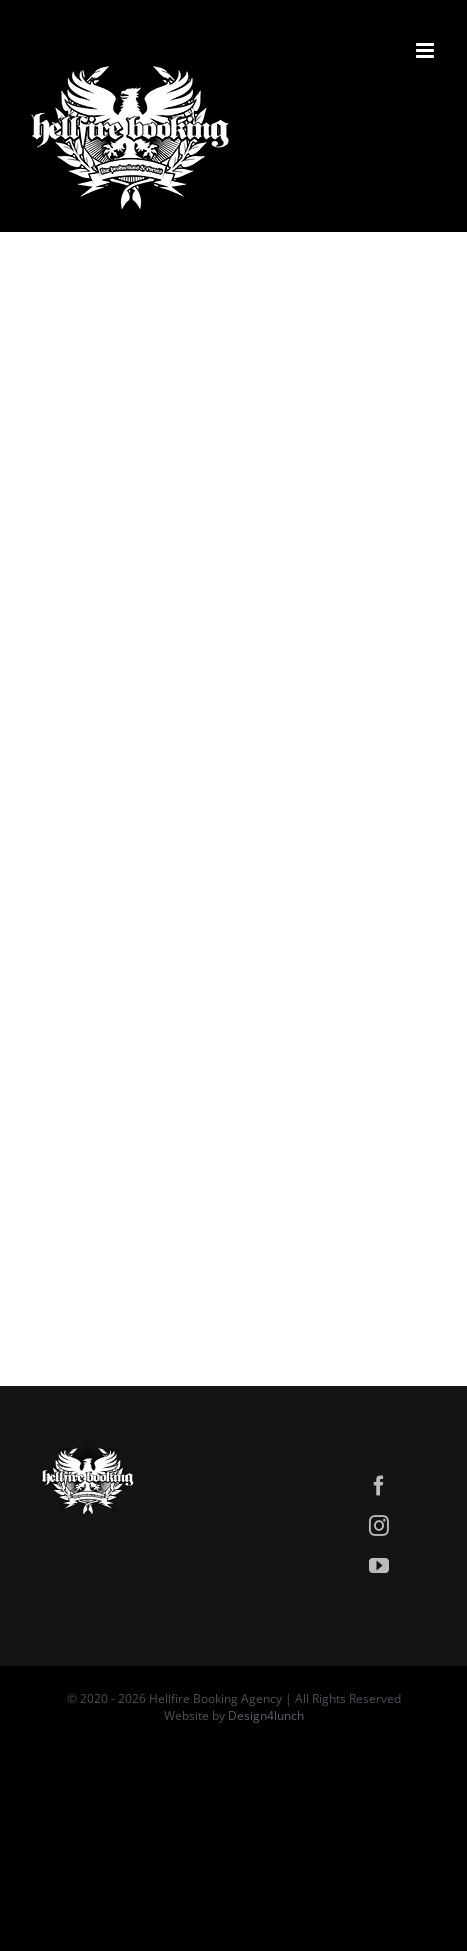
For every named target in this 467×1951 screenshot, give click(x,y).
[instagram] (379, 1526)
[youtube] (379, 1566)
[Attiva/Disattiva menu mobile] (426, 50)
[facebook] (379, 1486)
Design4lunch (266, 1715)
